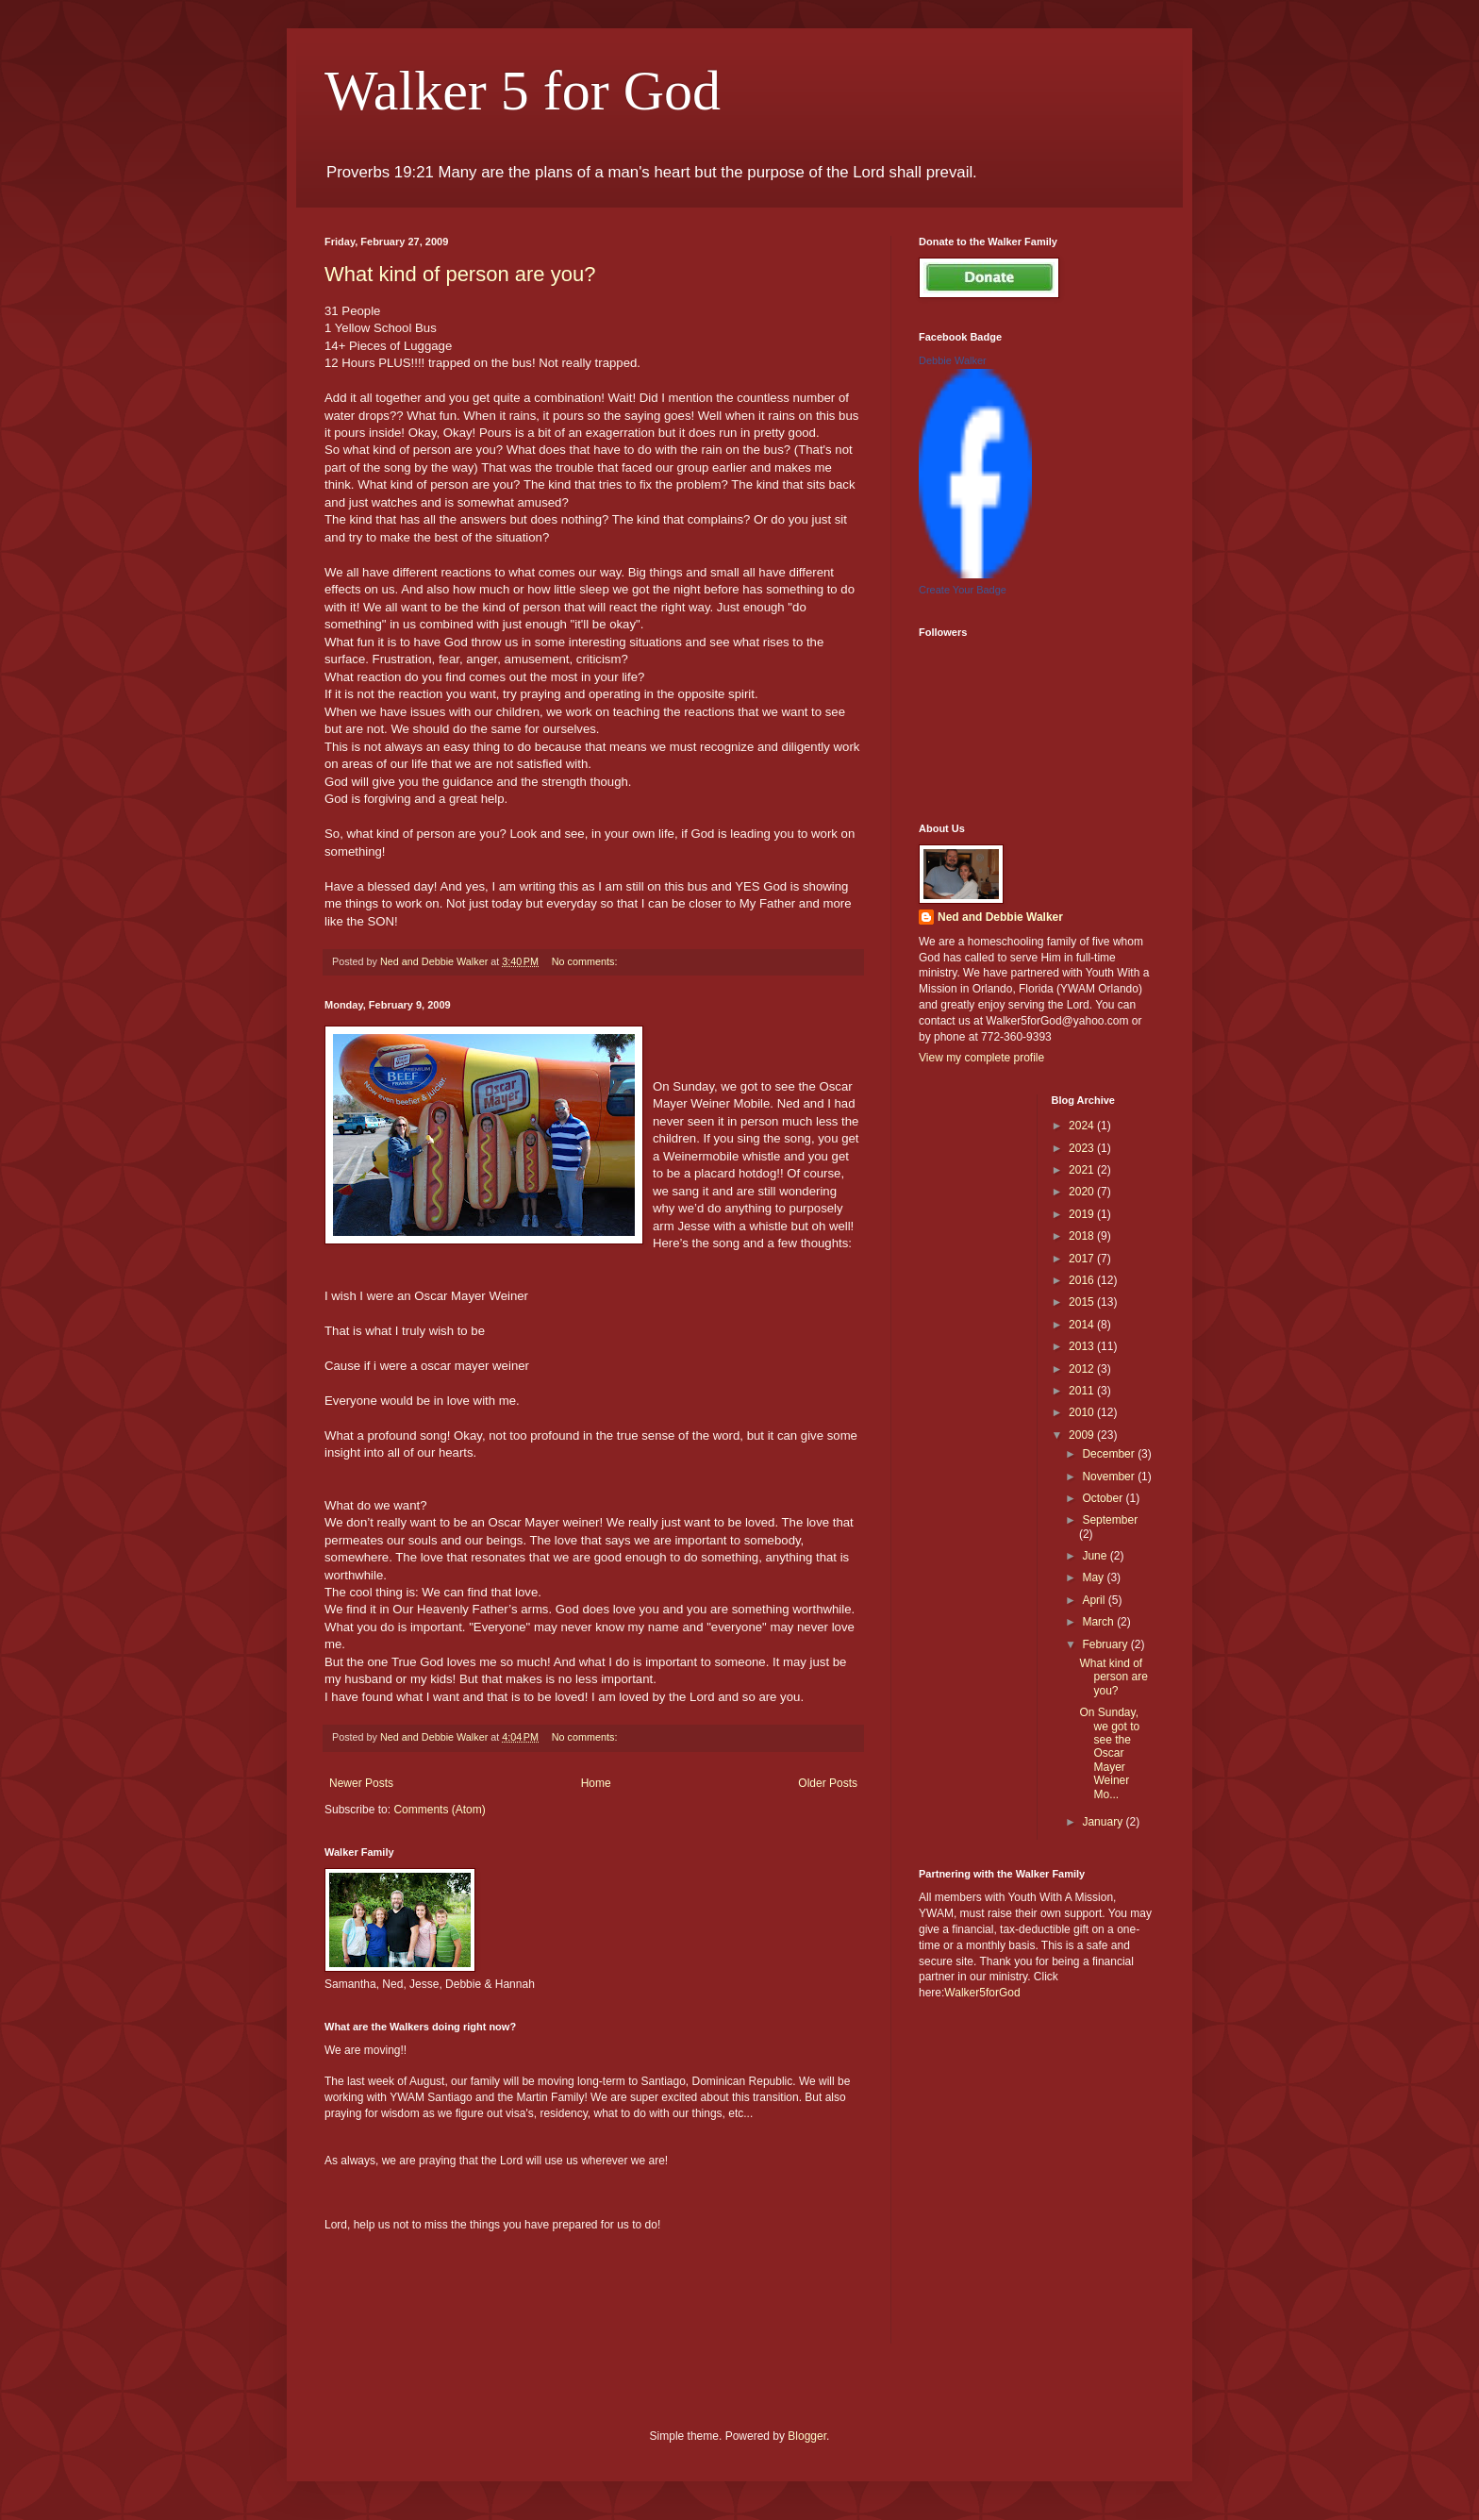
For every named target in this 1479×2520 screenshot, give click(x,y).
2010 (1083, 1412)
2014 (1083, 1324)
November (1110, 1476)
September (1110, 1520)
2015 (1083, 1302)
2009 (1083, 1435)
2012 (1083, 1369)
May (1094, 1577)
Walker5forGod (982, 1992)
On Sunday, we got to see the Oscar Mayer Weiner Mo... (1109, 1753)
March (1099, 1621)
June (1095, 1555)
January (1103, 1821)
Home (596, 1783)
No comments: (586, 961)
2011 (1083, 1390)
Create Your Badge (962, 589)
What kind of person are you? (459, 274)
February (1106, 1644)
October (1103, 1498)
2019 (1083, 1214)
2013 (1083, 1346)
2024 (1083, 1125)
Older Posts (827, 1783)
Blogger (807, 2436)
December (1110, 1453)
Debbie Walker (953, 360)
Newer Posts (361, 1783)
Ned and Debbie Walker (1000, 917)
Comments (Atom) (439, 1809)
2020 (1083, 1191)
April (1094, 1600)
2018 (1083, 1236)
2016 (1083, 1280)
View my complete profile (981, 1057)
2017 (1083, 1258)
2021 (1083, 1170)
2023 (1083, 1148)
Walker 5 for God (522, 90)
